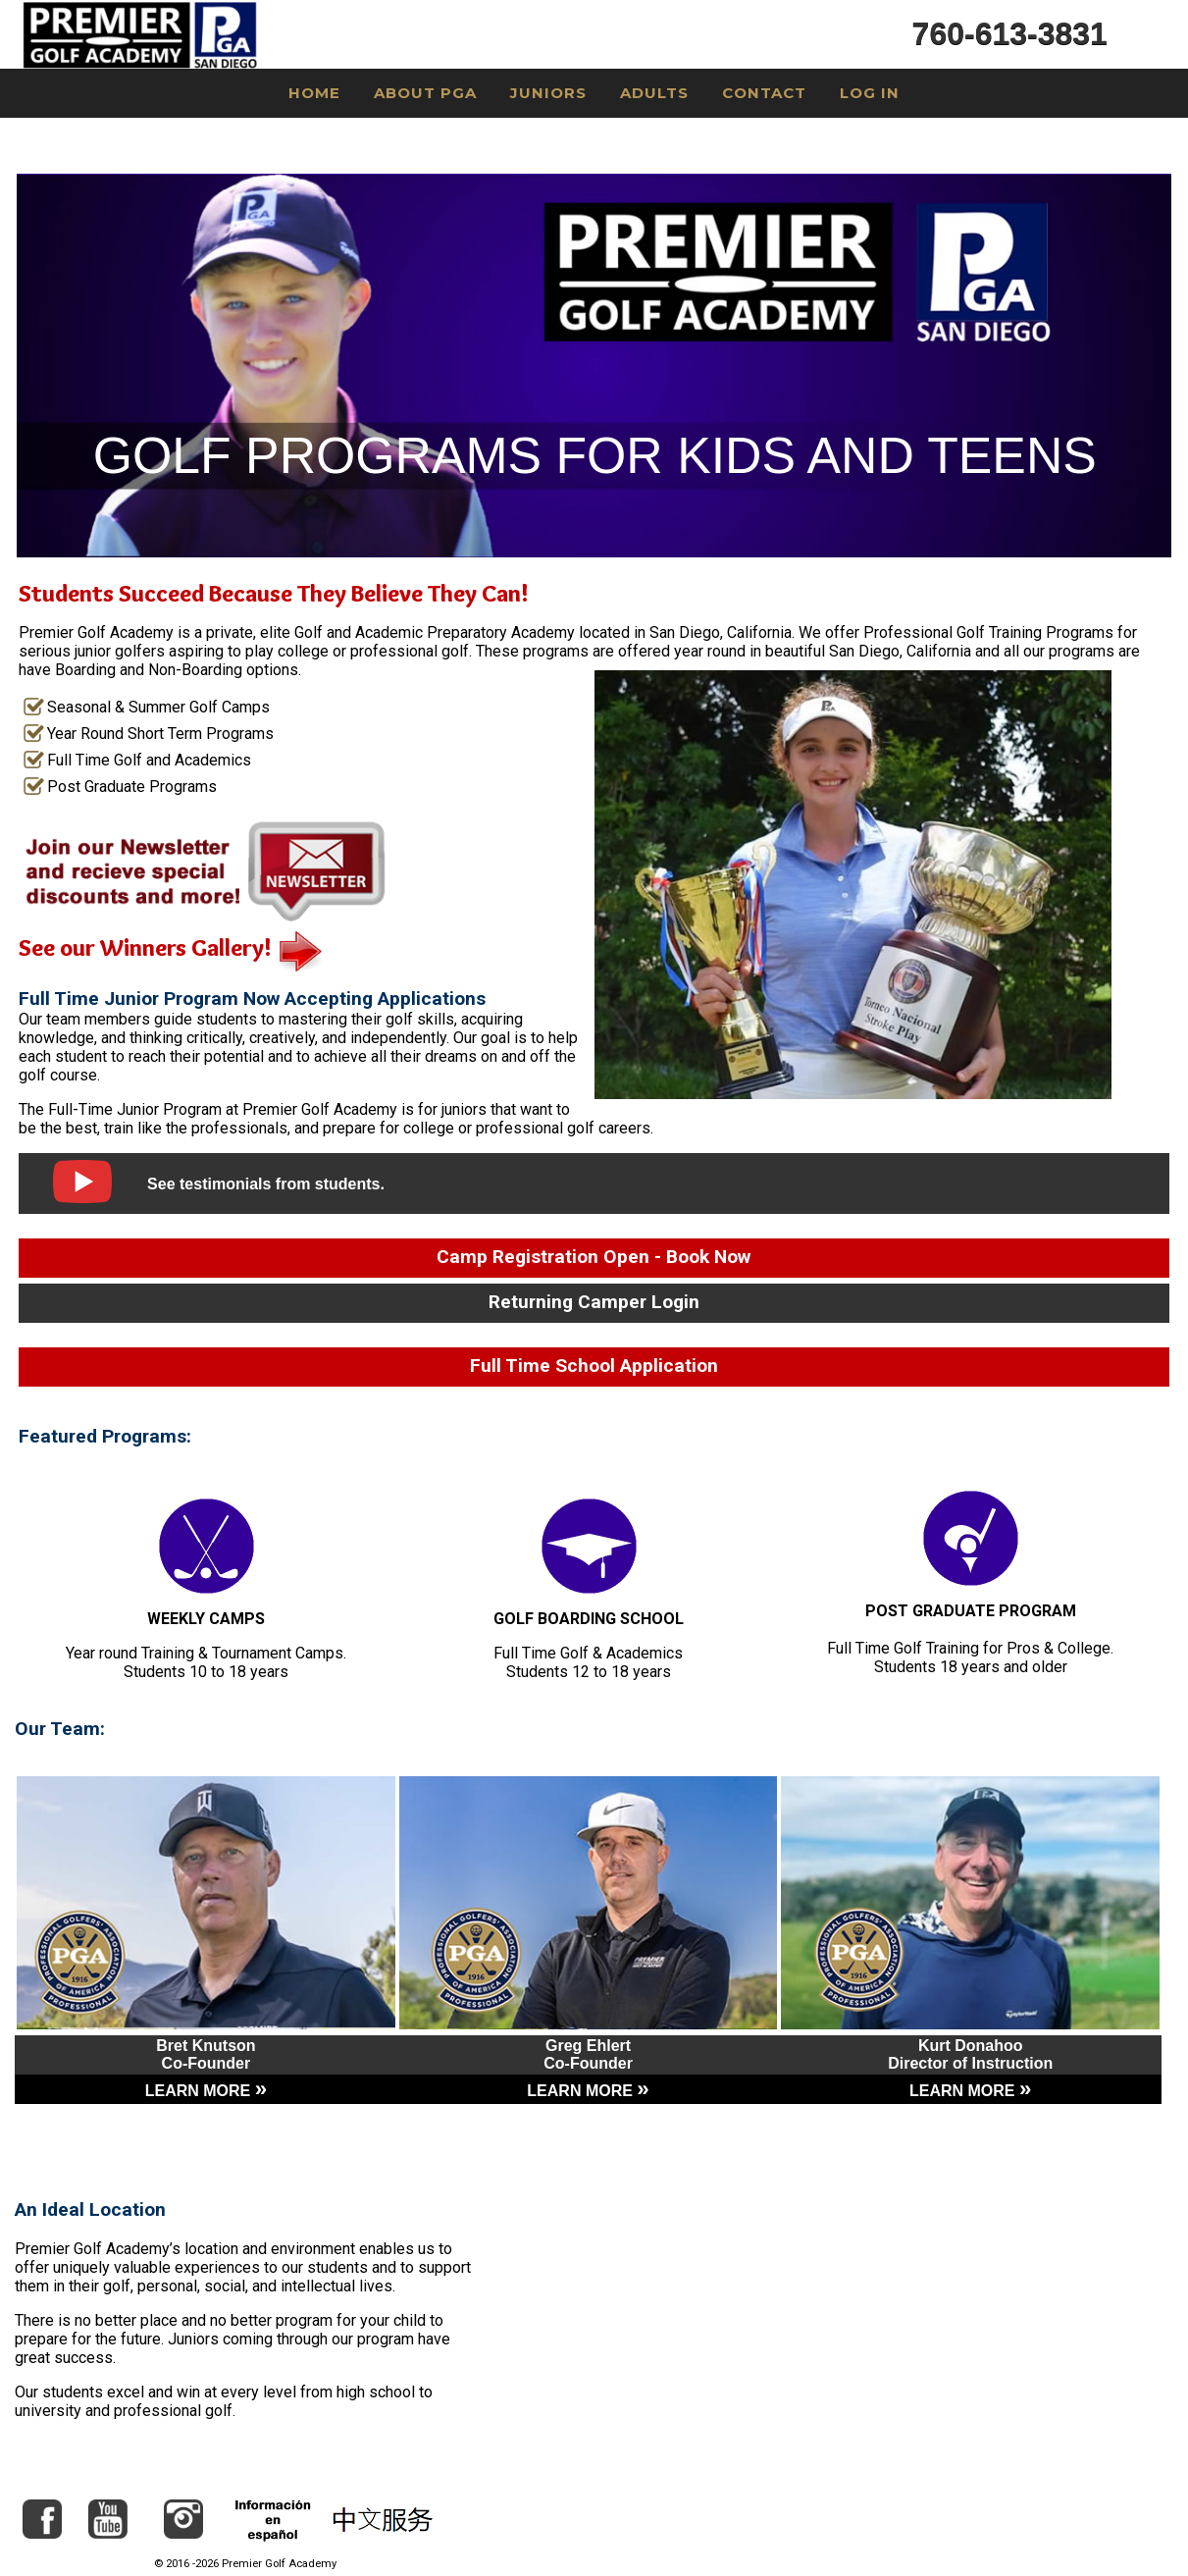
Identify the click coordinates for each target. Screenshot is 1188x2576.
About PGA (425, 92)
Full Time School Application (594, 1365)
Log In (870, 92)
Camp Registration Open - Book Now (593, 1256)
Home (314, 92)
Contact (764, 92)
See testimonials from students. (266, 1184)
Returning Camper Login (594, 1301)
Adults (654, 92)
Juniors (548, 92)
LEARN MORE (206, 2090)
